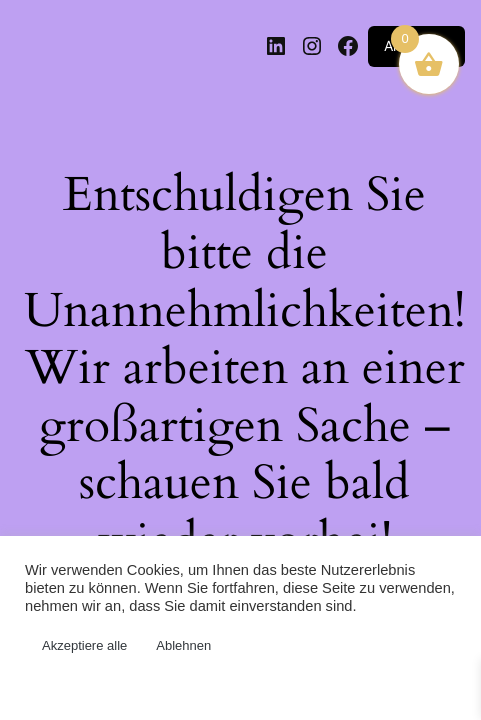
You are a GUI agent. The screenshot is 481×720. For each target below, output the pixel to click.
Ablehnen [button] (183, 645)
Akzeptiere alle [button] (84, 645)
